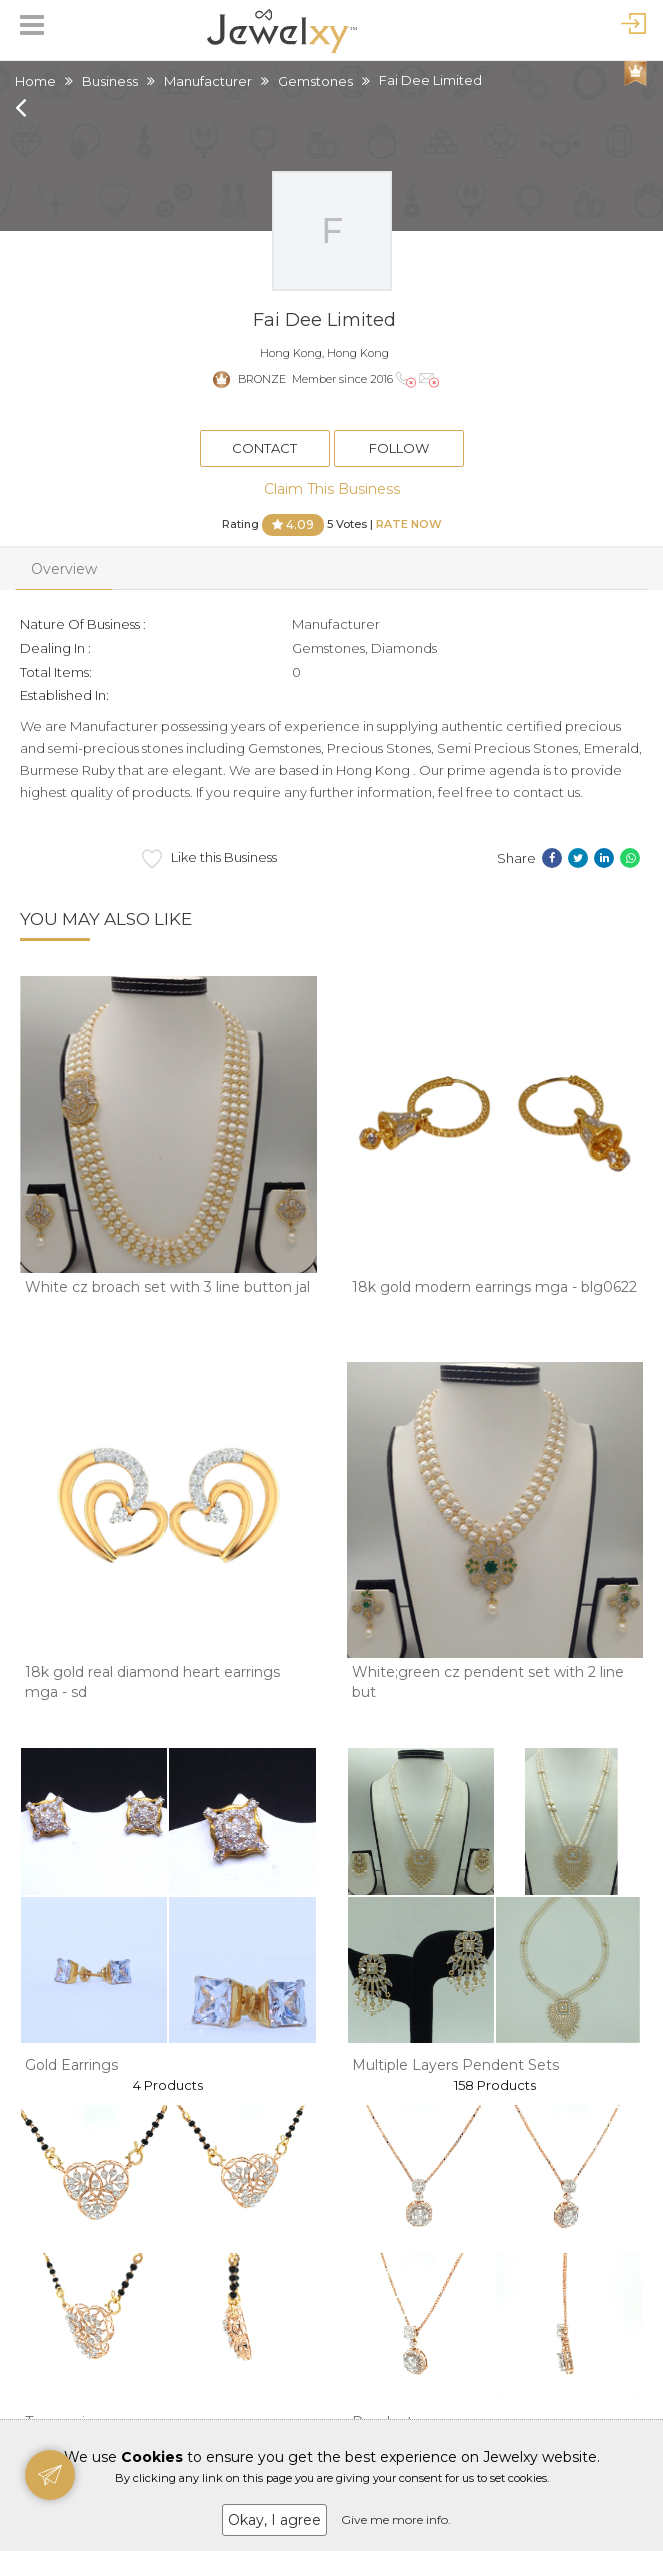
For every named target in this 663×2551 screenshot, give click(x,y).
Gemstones (315, 81)
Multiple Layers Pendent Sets (455, 2065)
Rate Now (409, 523)
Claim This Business (332, 489)
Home (35, 81)
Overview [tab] (64, 569)
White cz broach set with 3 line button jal (167, 1287)
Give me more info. (396, 2519)
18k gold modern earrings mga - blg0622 (494, 1287)
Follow (399, 448)
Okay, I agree (274, 2520)
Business (110, 81)
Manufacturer (208, 81)
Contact (264, 448)
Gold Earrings (71, 2065)
